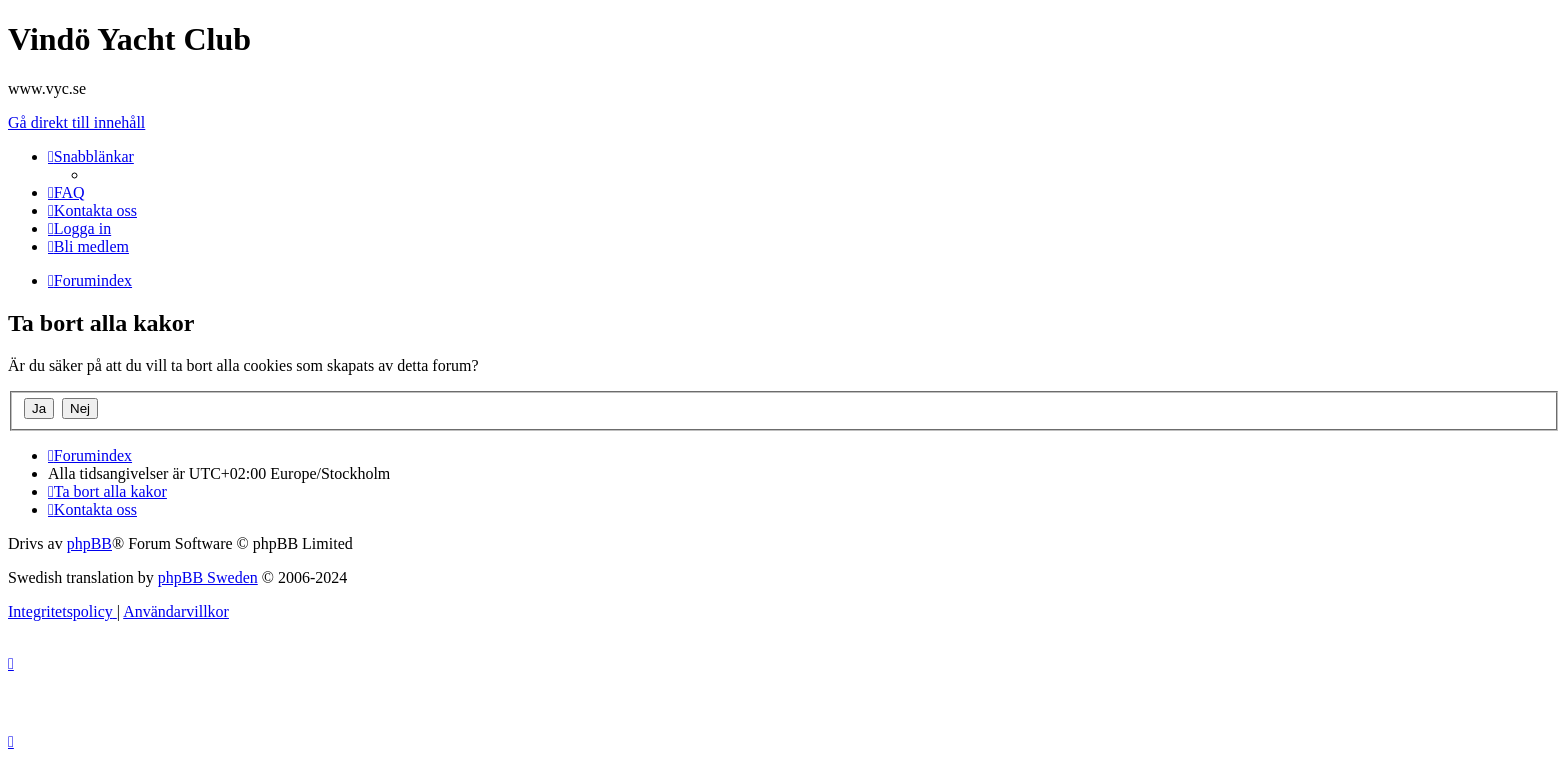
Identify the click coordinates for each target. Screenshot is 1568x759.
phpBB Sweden (208, 577)
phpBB (89, 543)
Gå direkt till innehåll (76, 122)
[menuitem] (66, 192)
